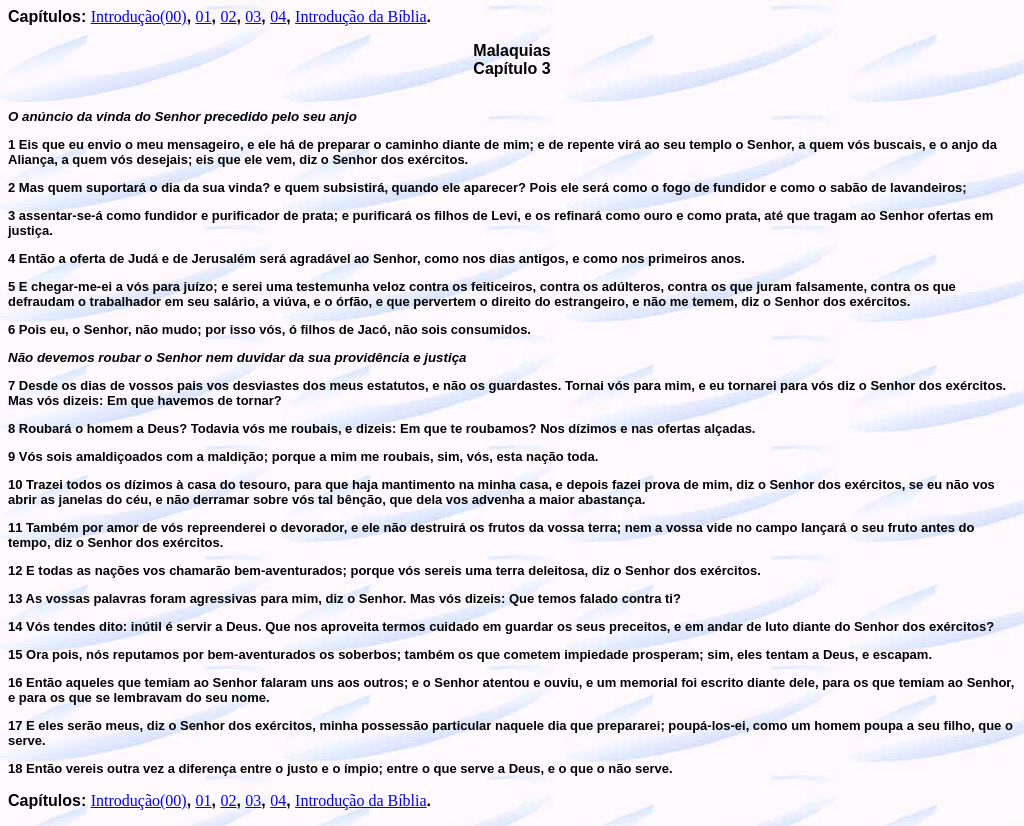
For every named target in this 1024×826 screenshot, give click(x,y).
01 (204, 16)
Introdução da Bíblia (361, 16)
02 (228, 16)
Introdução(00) (139, 16)
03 (253, 16)
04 (278, 16)
